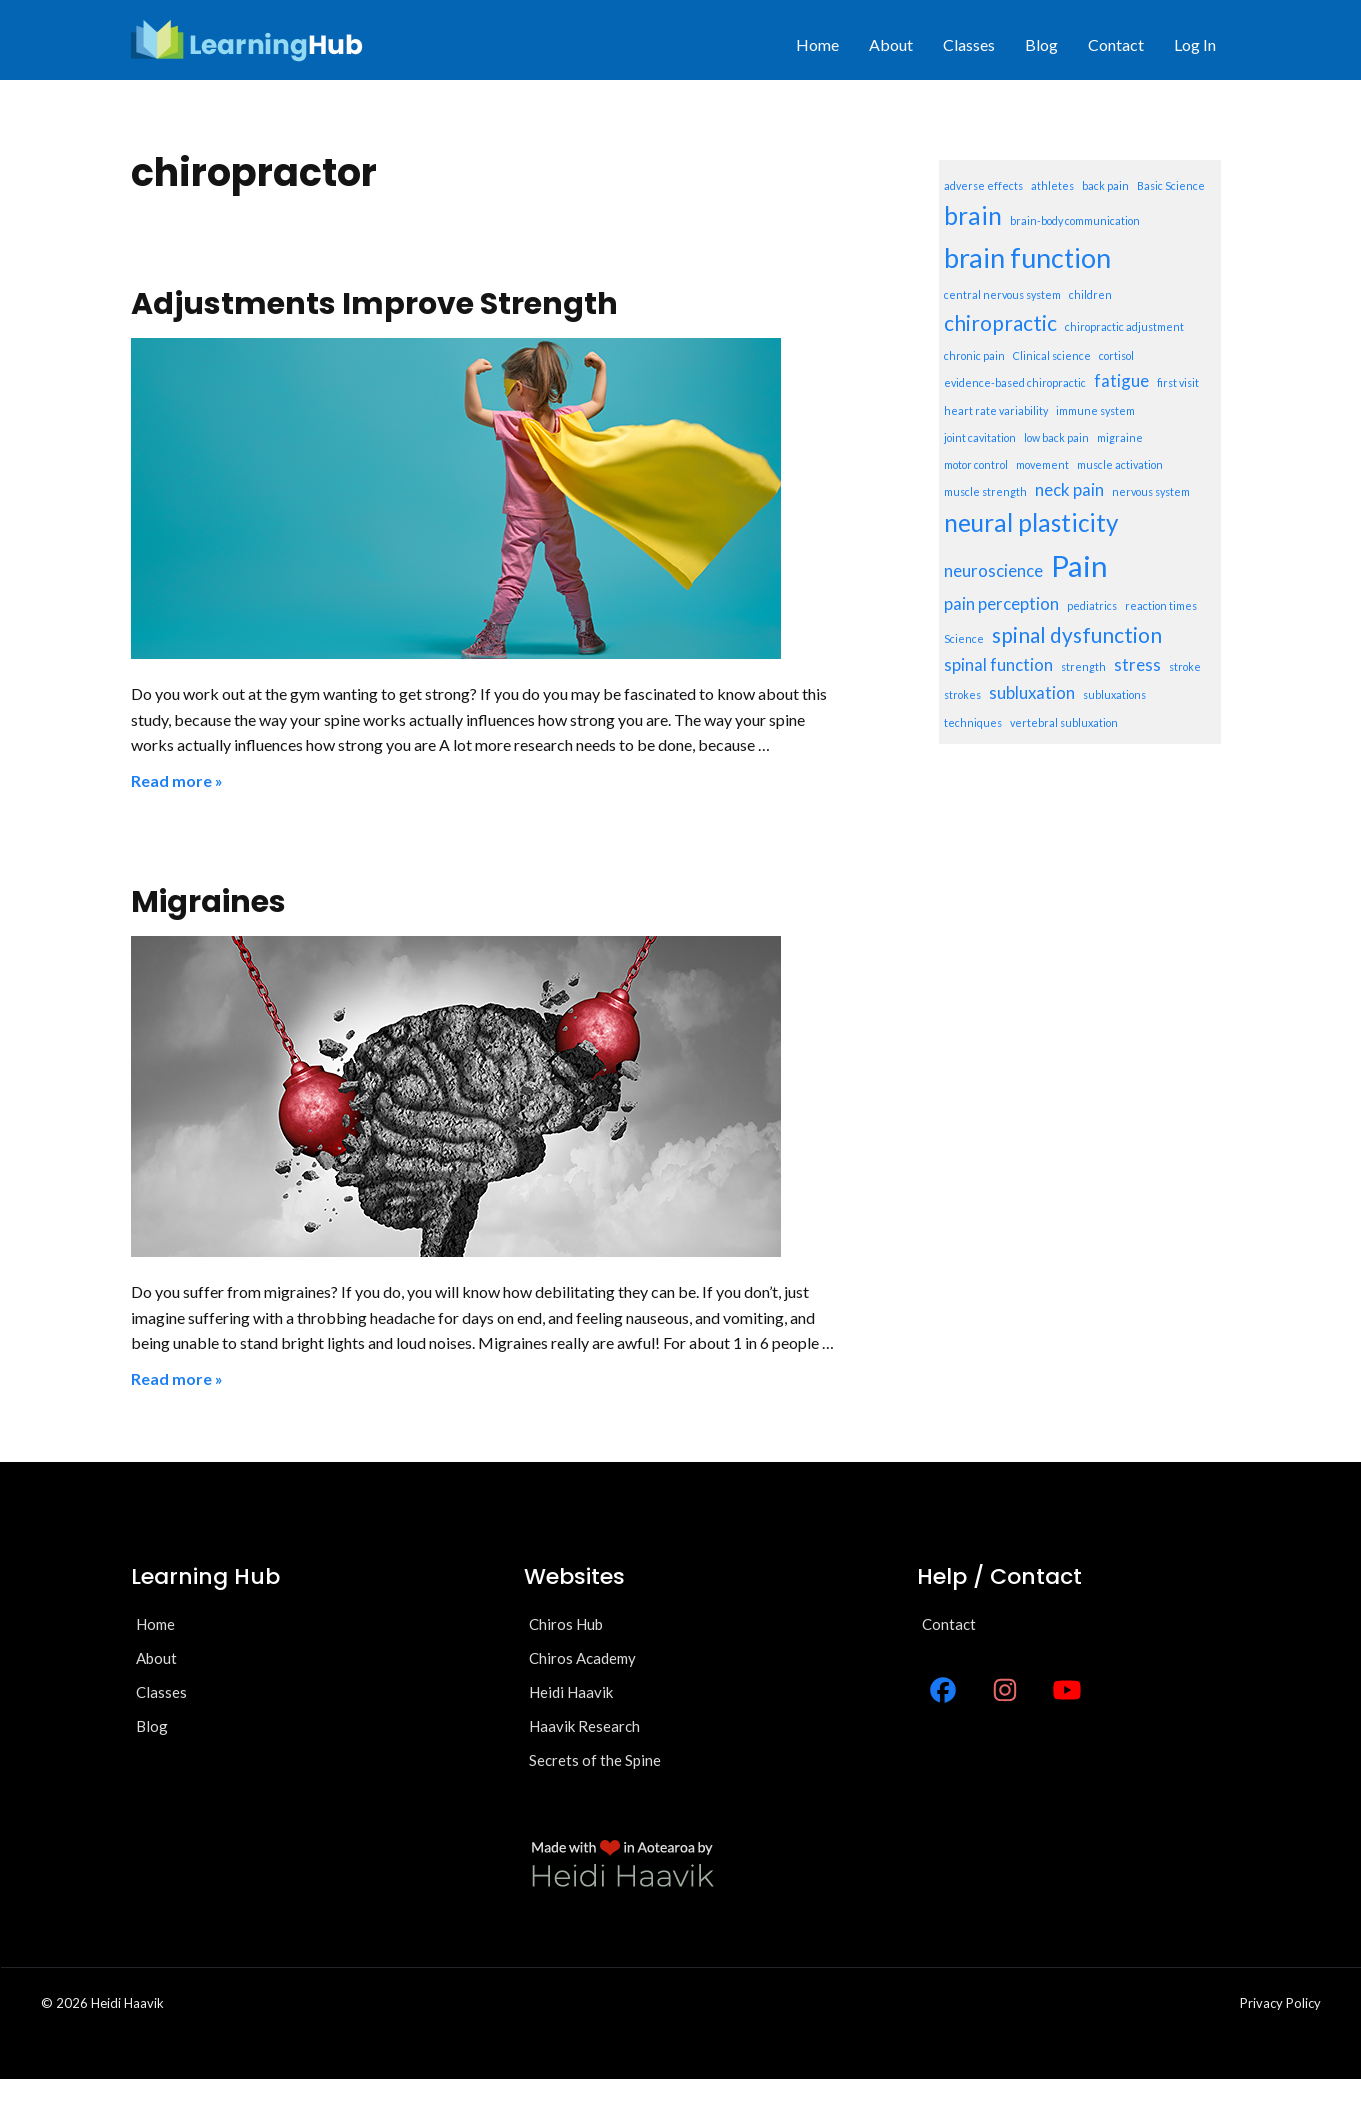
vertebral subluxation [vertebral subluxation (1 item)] (1064, 722)
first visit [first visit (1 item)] (1178, 382)
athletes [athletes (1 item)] (1052, 185)
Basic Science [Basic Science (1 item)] (1171, 185)
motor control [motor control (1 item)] (976, 464)
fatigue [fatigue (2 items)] (1121, 380)
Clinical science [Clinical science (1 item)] (1052, 355)
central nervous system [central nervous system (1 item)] (1002, 294)
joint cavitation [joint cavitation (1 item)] (980, 437)
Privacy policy (1280, 2003)
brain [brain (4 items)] (973, 215)
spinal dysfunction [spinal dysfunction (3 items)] (1077, 634)
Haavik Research (584, 1726)
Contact (1116, 44)
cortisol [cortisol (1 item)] (1116, 355)
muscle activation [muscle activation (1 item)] (1120, 464)
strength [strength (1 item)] (1083, 666)
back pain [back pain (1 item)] (1105, 185)
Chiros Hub (566, 1624)
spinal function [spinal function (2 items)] (998, 664)
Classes (969, 44)
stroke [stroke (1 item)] (1185, 666)
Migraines (208, 902)
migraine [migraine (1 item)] (1120, 437)
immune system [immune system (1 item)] (1095, 410)
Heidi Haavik (571, 1692)
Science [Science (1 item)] (964, 638)
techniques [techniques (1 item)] (973, 722)
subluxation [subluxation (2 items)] (1032, 692)
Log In (1195, 44)
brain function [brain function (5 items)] (1027, 257)
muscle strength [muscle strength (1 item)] (985, 491)
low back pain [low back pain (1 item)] (1056, 437)
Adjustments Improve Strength (374, 304)
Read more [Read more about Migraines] (171, 1378)
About (891, 44)
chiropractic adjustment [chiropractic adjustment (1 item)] (1124, 326)
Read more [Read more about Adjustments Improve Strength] (171, 780)
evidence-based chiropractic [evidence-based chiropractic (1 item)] (1015, 382)
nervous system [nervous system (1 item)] (1151, 491)
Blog (1041, 44)
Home (817, 44)
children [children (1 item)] (1090, 294)
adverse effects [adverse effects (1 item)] (983, 185)
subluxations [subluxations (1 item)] (1114, 694)
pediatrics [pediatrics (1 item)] (1092, 605)
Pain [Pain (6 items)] (1079, 565)
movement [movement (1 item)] (1042, 464)
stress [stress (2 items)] (1137, 664)
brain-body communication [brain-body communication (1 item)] (1075, 220)
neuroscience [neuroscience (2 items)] (993, 570)
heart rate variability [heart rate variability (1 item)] (996, 410)
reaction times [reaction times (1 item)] (1161, 605)
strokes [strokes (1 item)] (962, 694)
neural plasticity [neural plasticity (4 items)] (1031, 522)
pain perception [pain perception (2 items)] (1001, 603)
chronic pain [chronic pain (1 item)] (974, 355)
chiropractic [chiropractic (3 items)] (1000, 322)
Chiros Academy (582, 1658)
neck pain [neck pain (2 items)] (1069, 489)
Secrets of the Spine (595, 1760)
